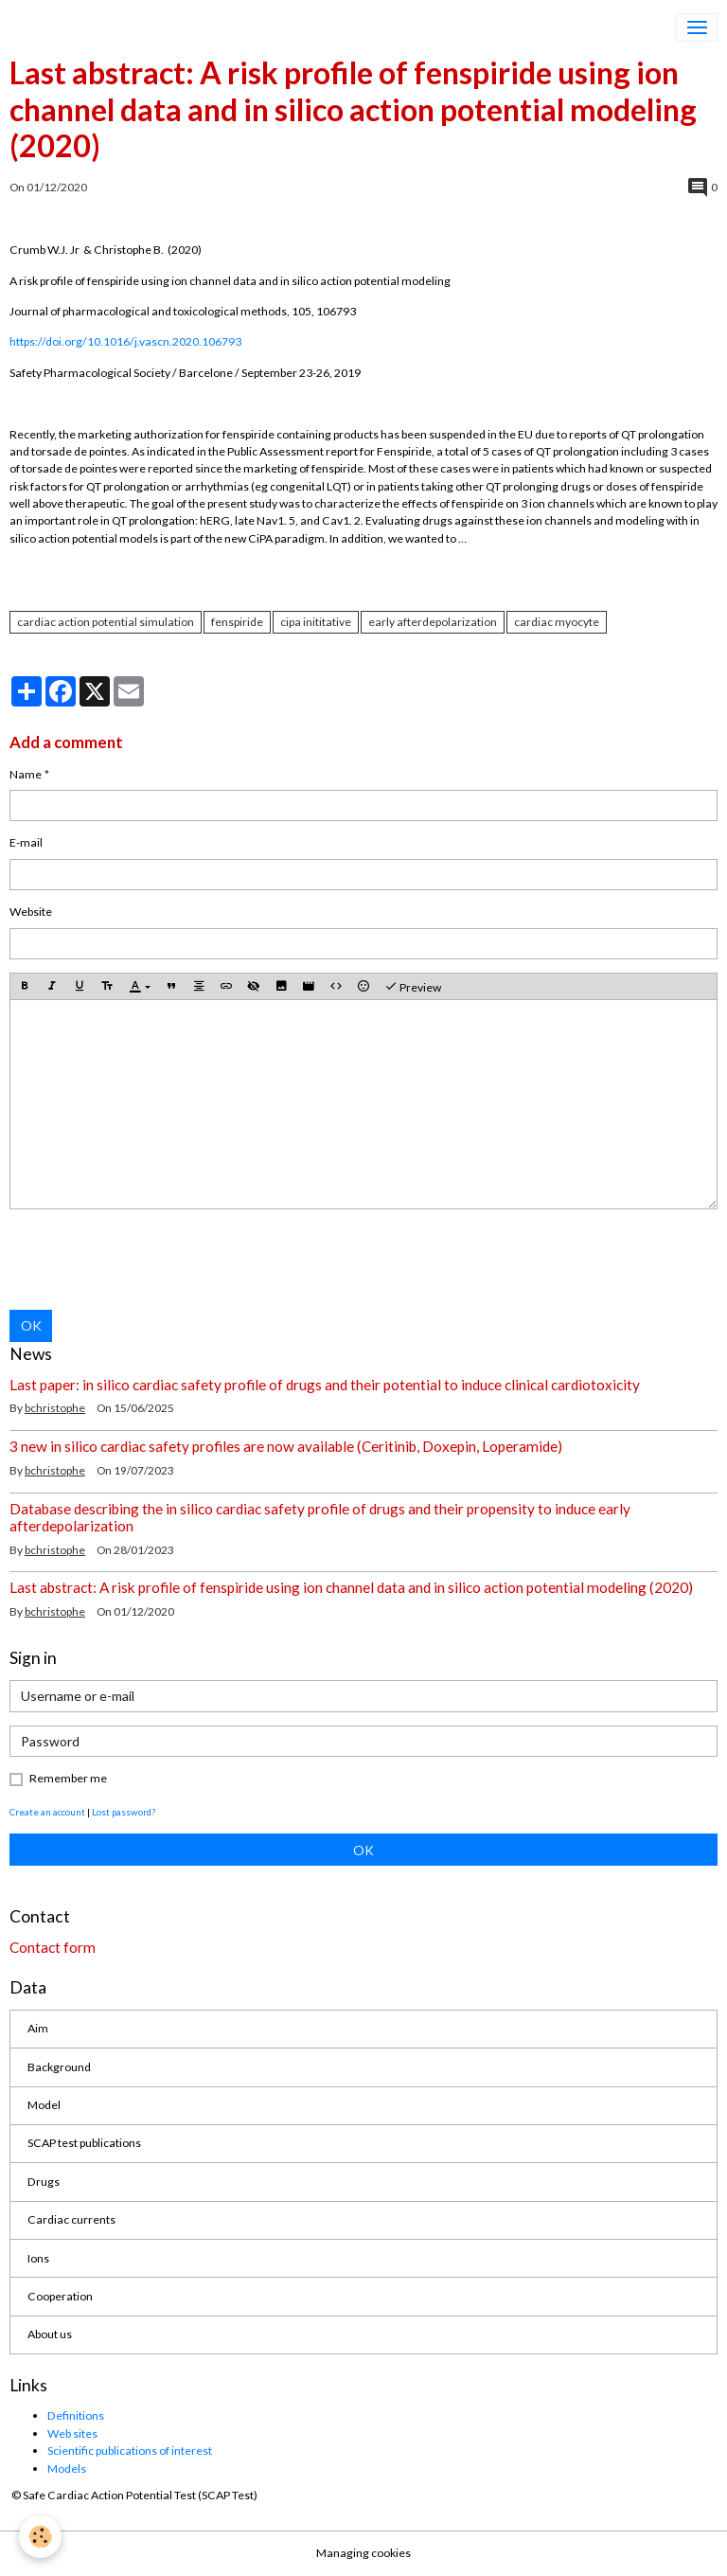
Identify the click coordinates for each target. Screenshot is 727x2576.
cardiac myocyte (556, 622)
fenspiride (237, 622)
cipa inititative (315, 622)
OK (31, 1325)
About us (49, 2334)
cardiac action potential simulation (105, 622)
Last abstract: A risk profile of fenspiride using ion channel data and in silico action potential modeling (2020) (351, 1587)
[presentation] (153, 1260)
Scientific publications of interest (129, 2450)
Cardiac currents (71, 2219)
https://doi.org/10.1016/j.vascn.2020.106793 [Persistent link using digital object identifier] (125, 341)
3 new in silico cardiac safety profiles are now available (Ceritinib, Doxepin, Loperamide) (285, 1446)
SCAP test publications (84, 2143)
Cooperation (60, 2296)
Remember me (68, 1778)
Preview (412, 986)
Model (44, 2105)
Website (30, 911)
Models (66, 2468)
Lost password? (123, 1811)
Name (25, 774)
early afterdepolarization (432, 622)
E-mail (26, 842)
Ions (38, 2258)
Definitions (75, 2415)
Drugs (43, 2181)
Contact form (52, 1947)
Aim (37, 2028)
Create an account (47, 1811)
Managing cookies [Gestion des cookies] (363, 2553)
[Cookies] (40, 2536)
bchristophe (55, 1408)
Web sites (72, 2433)
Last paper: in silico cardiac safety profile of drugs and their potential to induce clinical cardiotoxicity (324, 1384)
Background (59, 2067)
